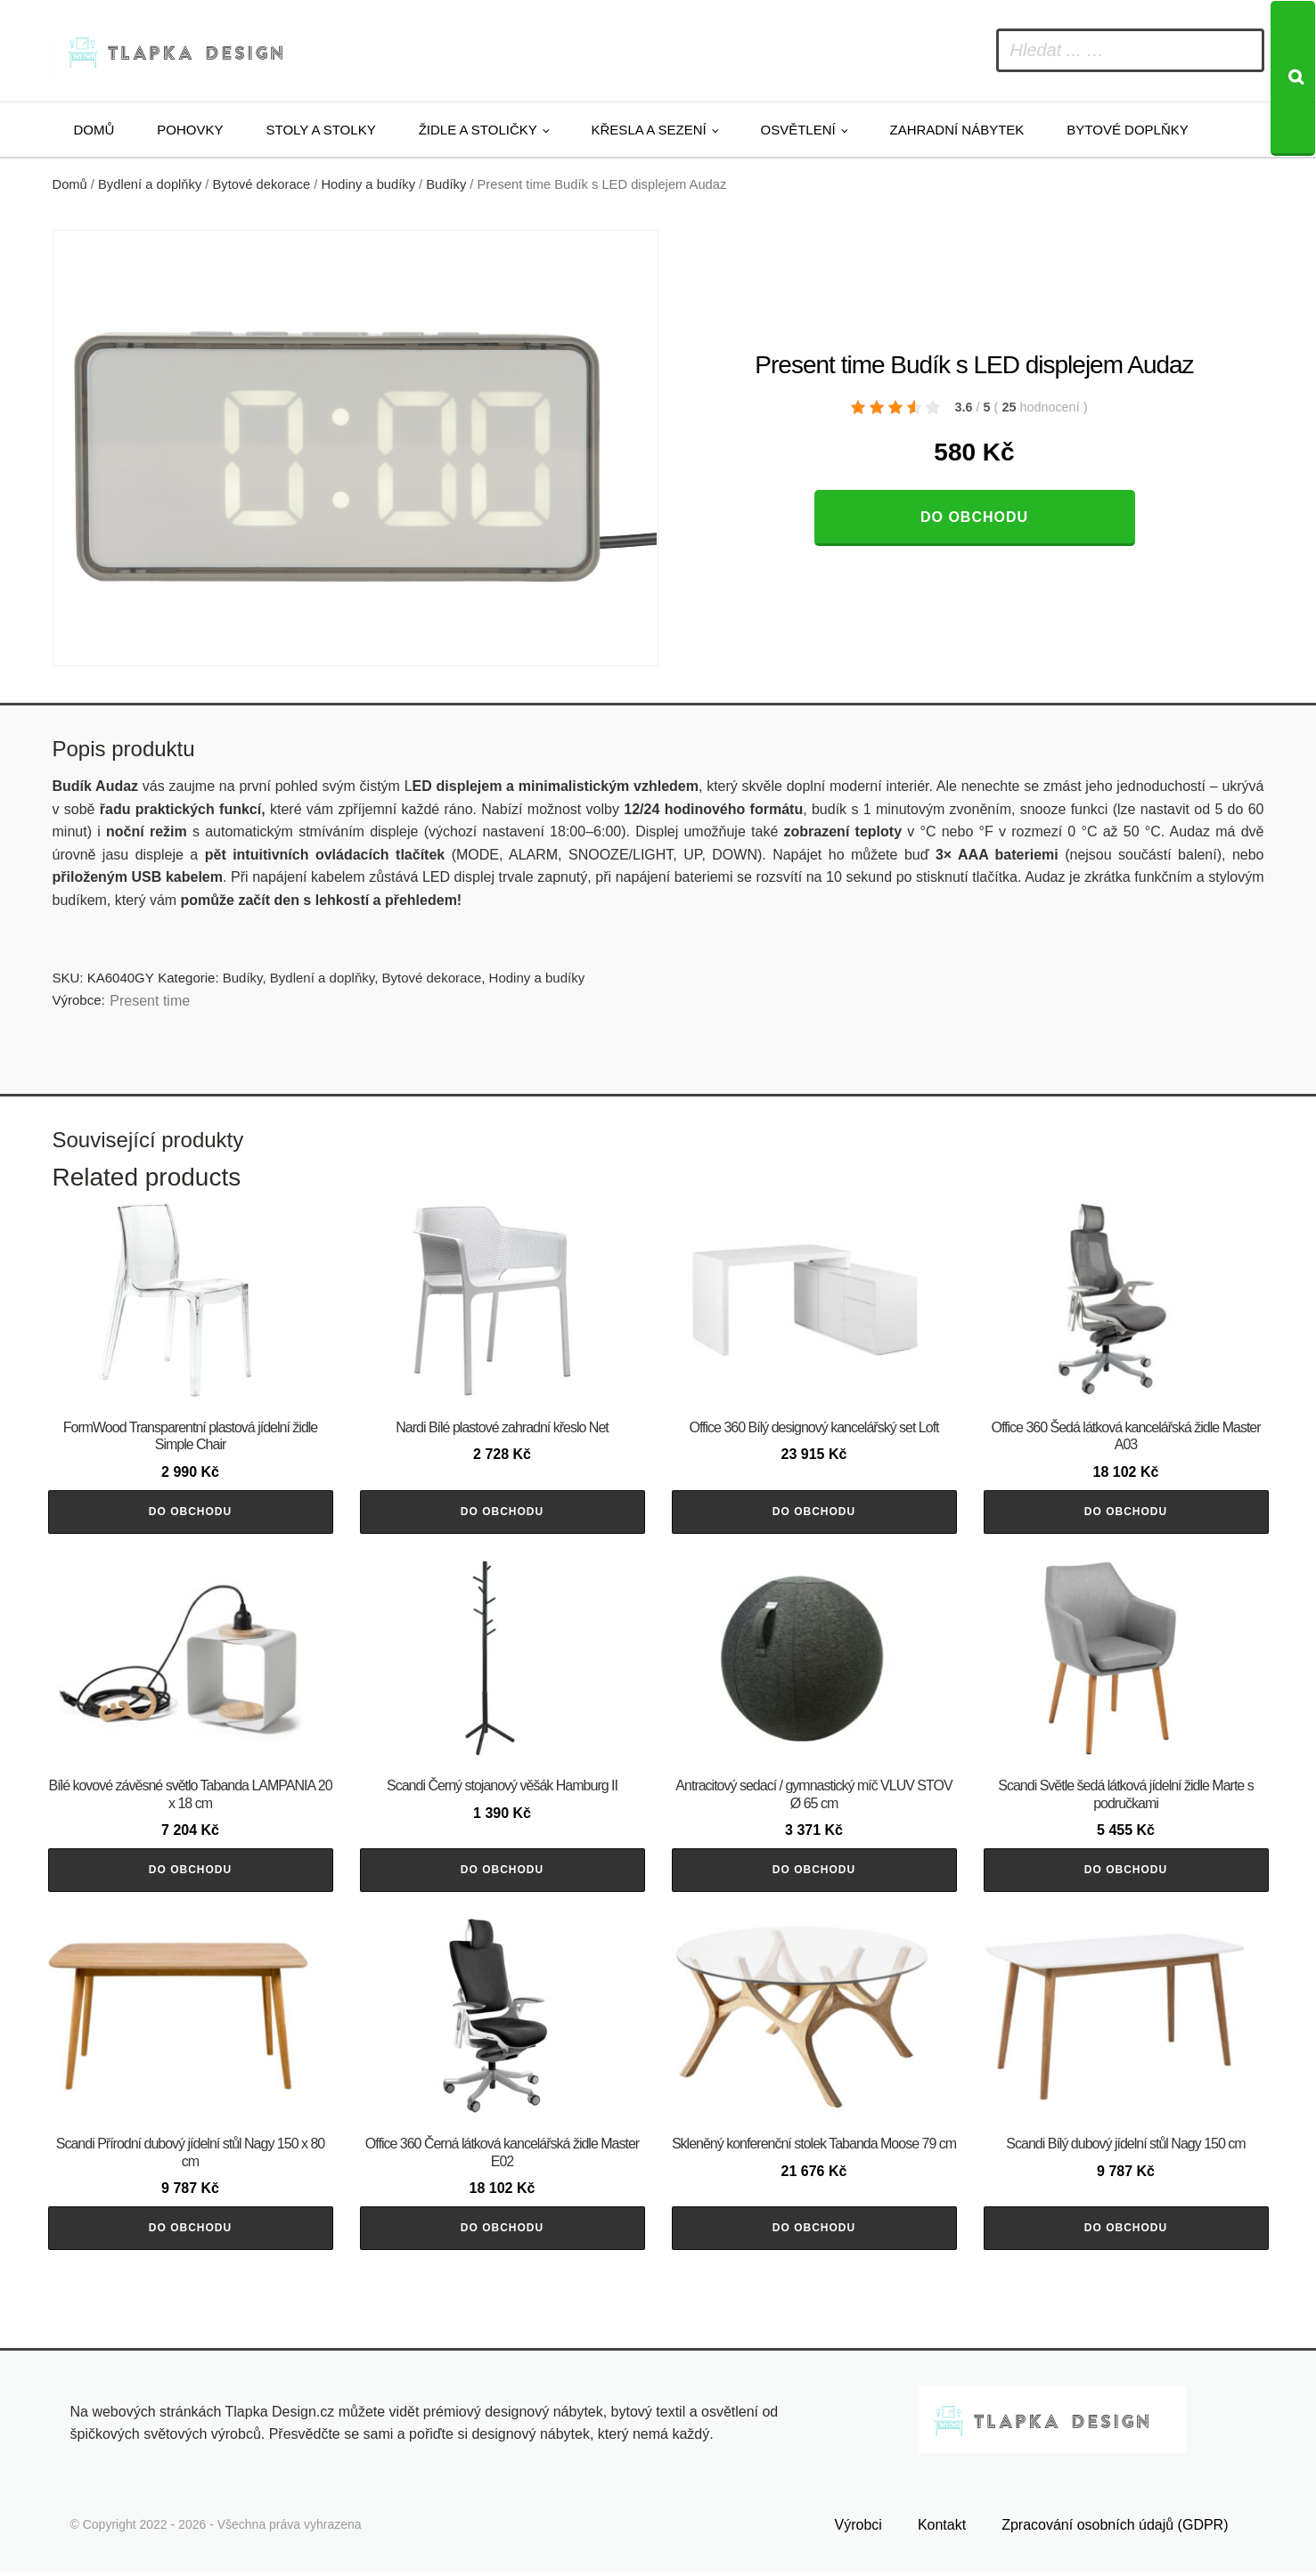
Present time (150, 1000)
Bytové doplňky (1127, 129)
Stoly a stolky (321, 129)
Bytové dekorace (262, 184)
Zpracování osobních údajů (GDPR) (1114, 2529)
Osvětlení (798, 129)
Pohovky (190, 129)
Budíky (446, 184)
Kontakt (942, 2529)
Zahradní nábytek (956, 129)
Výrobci (858, 2529)
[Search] (1293, 78)
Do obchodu (974, 517)
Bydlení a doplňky (149, 184)
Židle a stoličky (478, 129)
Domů (94, 129)
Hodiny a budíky (368, 184)
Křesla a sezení (649, 129)
